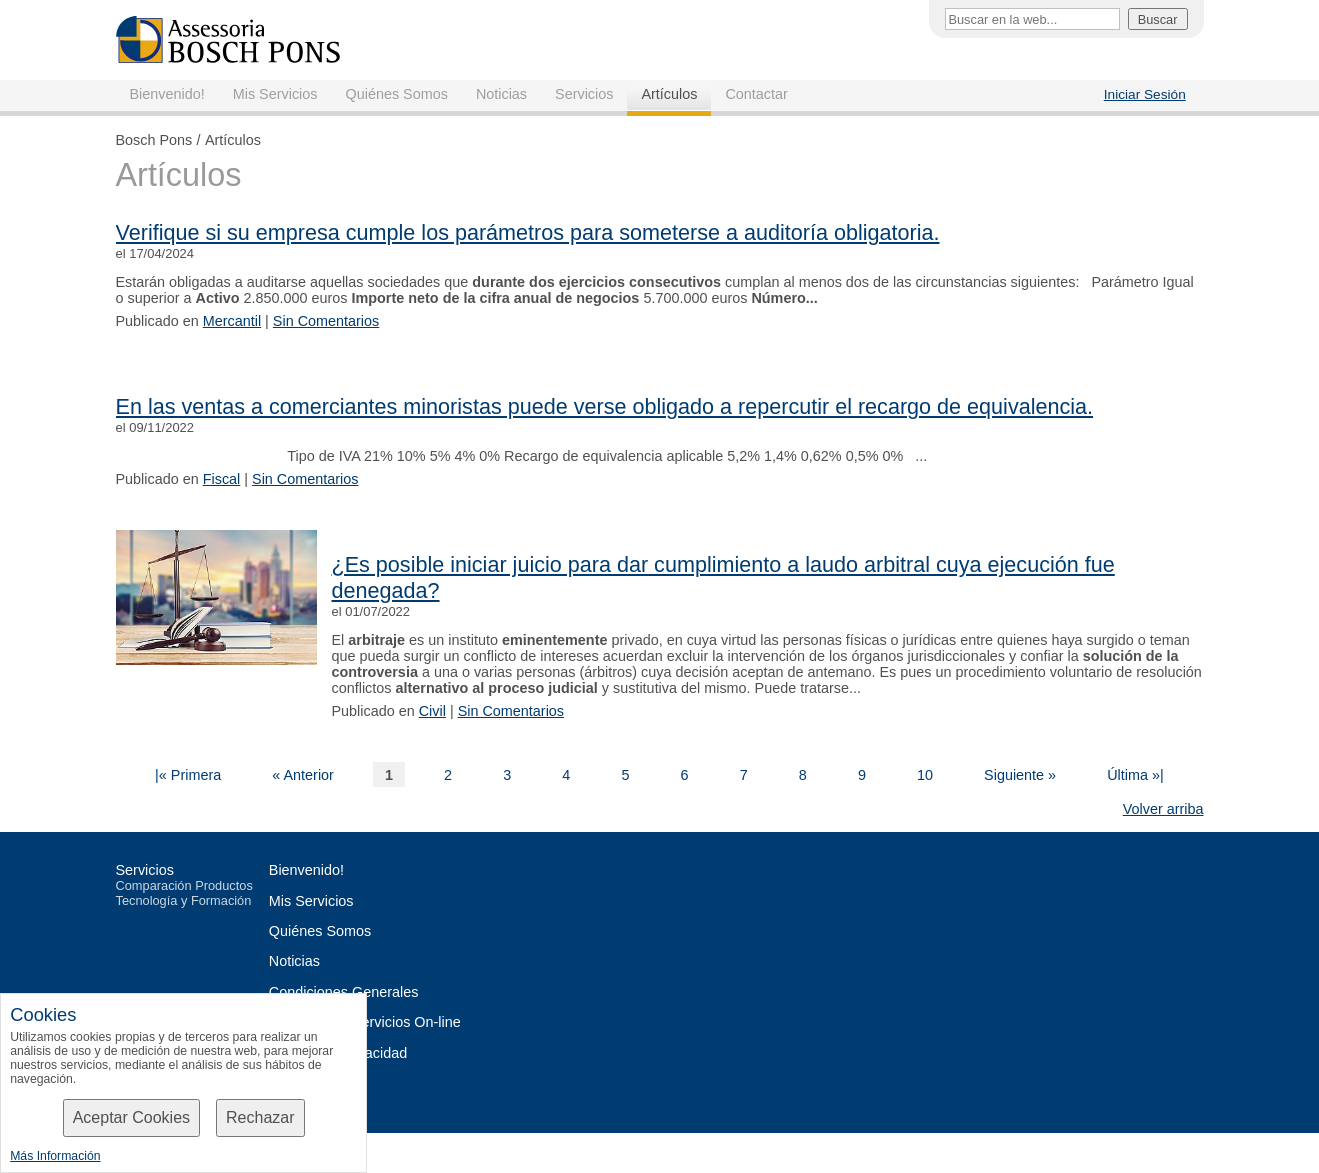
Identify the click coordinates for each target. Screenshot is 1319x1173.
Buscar (1158, 19)
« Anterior (303, 775)
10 (925, 775)
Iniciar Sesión (1145, 94)
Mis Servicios (275, 94)
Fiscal (222, 479)
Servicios (584, 94)
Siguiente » (1020, 775)
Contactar (756, 94)
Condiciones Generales (344, 992)
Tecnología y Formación (184, 900)
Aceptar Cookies (131, 1117)
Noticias (501, 94)
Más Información (55, 1156)
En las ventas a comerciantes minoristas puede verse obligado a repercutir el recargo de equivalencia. (605, 406)
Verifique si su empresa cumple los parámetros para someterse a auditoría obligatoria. (528, 232)
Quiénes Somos (396, 94)
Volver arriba (1163, 809)
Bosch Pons (154, 140)
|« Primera (188, 775)
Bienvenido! (167, 94)
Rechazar (260, 1117)
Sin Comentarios (326, 321)
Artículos (669, 94)
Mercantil (232, 321)
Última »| (1135, 775)
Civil (432, 711)
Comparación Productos (184, 885)
